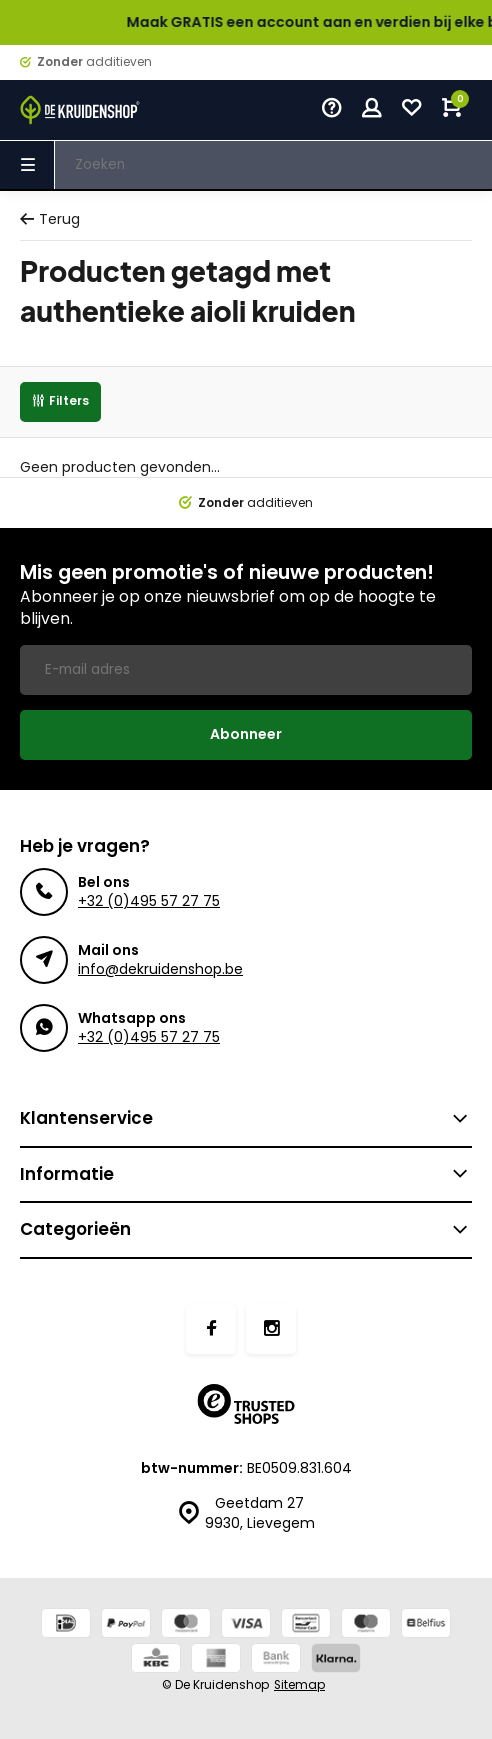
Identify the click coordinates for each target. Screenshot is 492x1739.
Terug (50, 219)
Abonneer (246, 734)
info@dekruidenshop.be (160, 969)
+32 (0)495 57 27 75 (149, 901)
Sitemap (299, 1685)
